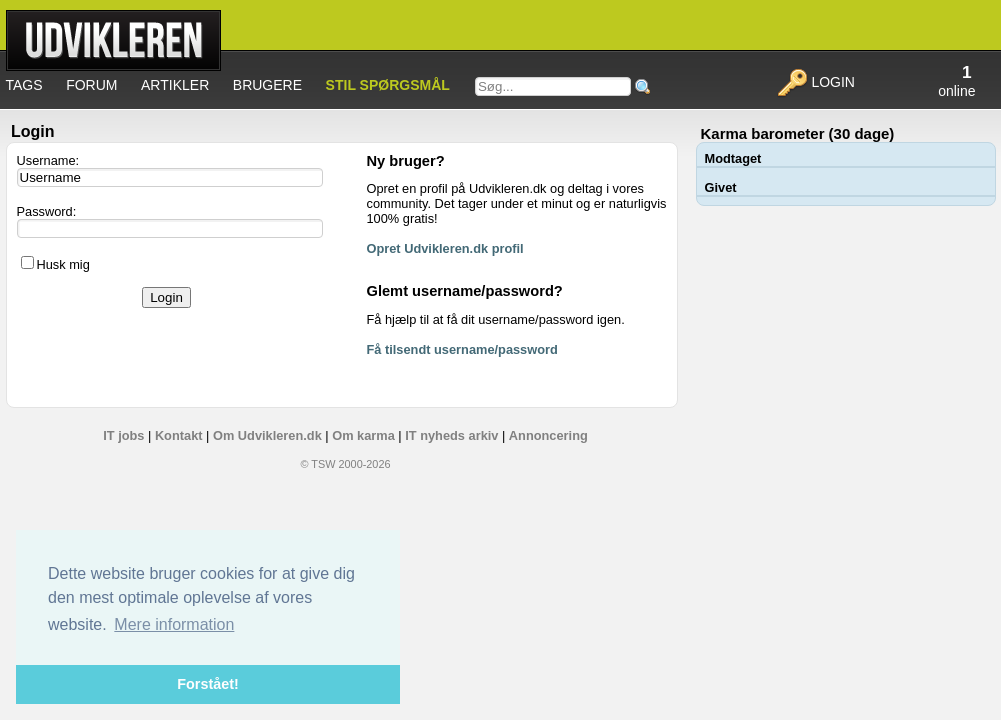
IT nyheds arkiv (451, 435)
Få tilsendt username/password (462, 349)
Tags (24, 85)
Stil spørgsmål (388, 85)
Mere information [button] (174, 624)
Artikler (175, 85)
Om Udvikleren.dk (267, 435)
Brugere (267, 85)
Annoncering (548, 435)
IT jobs (123, 435)
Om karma (363, 435)
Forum (91, 85)
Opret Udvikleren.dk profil (445, 248)
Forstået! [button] (208, 684)
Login (815, 82)
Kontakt (179, 435)
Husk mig (63, 264)
